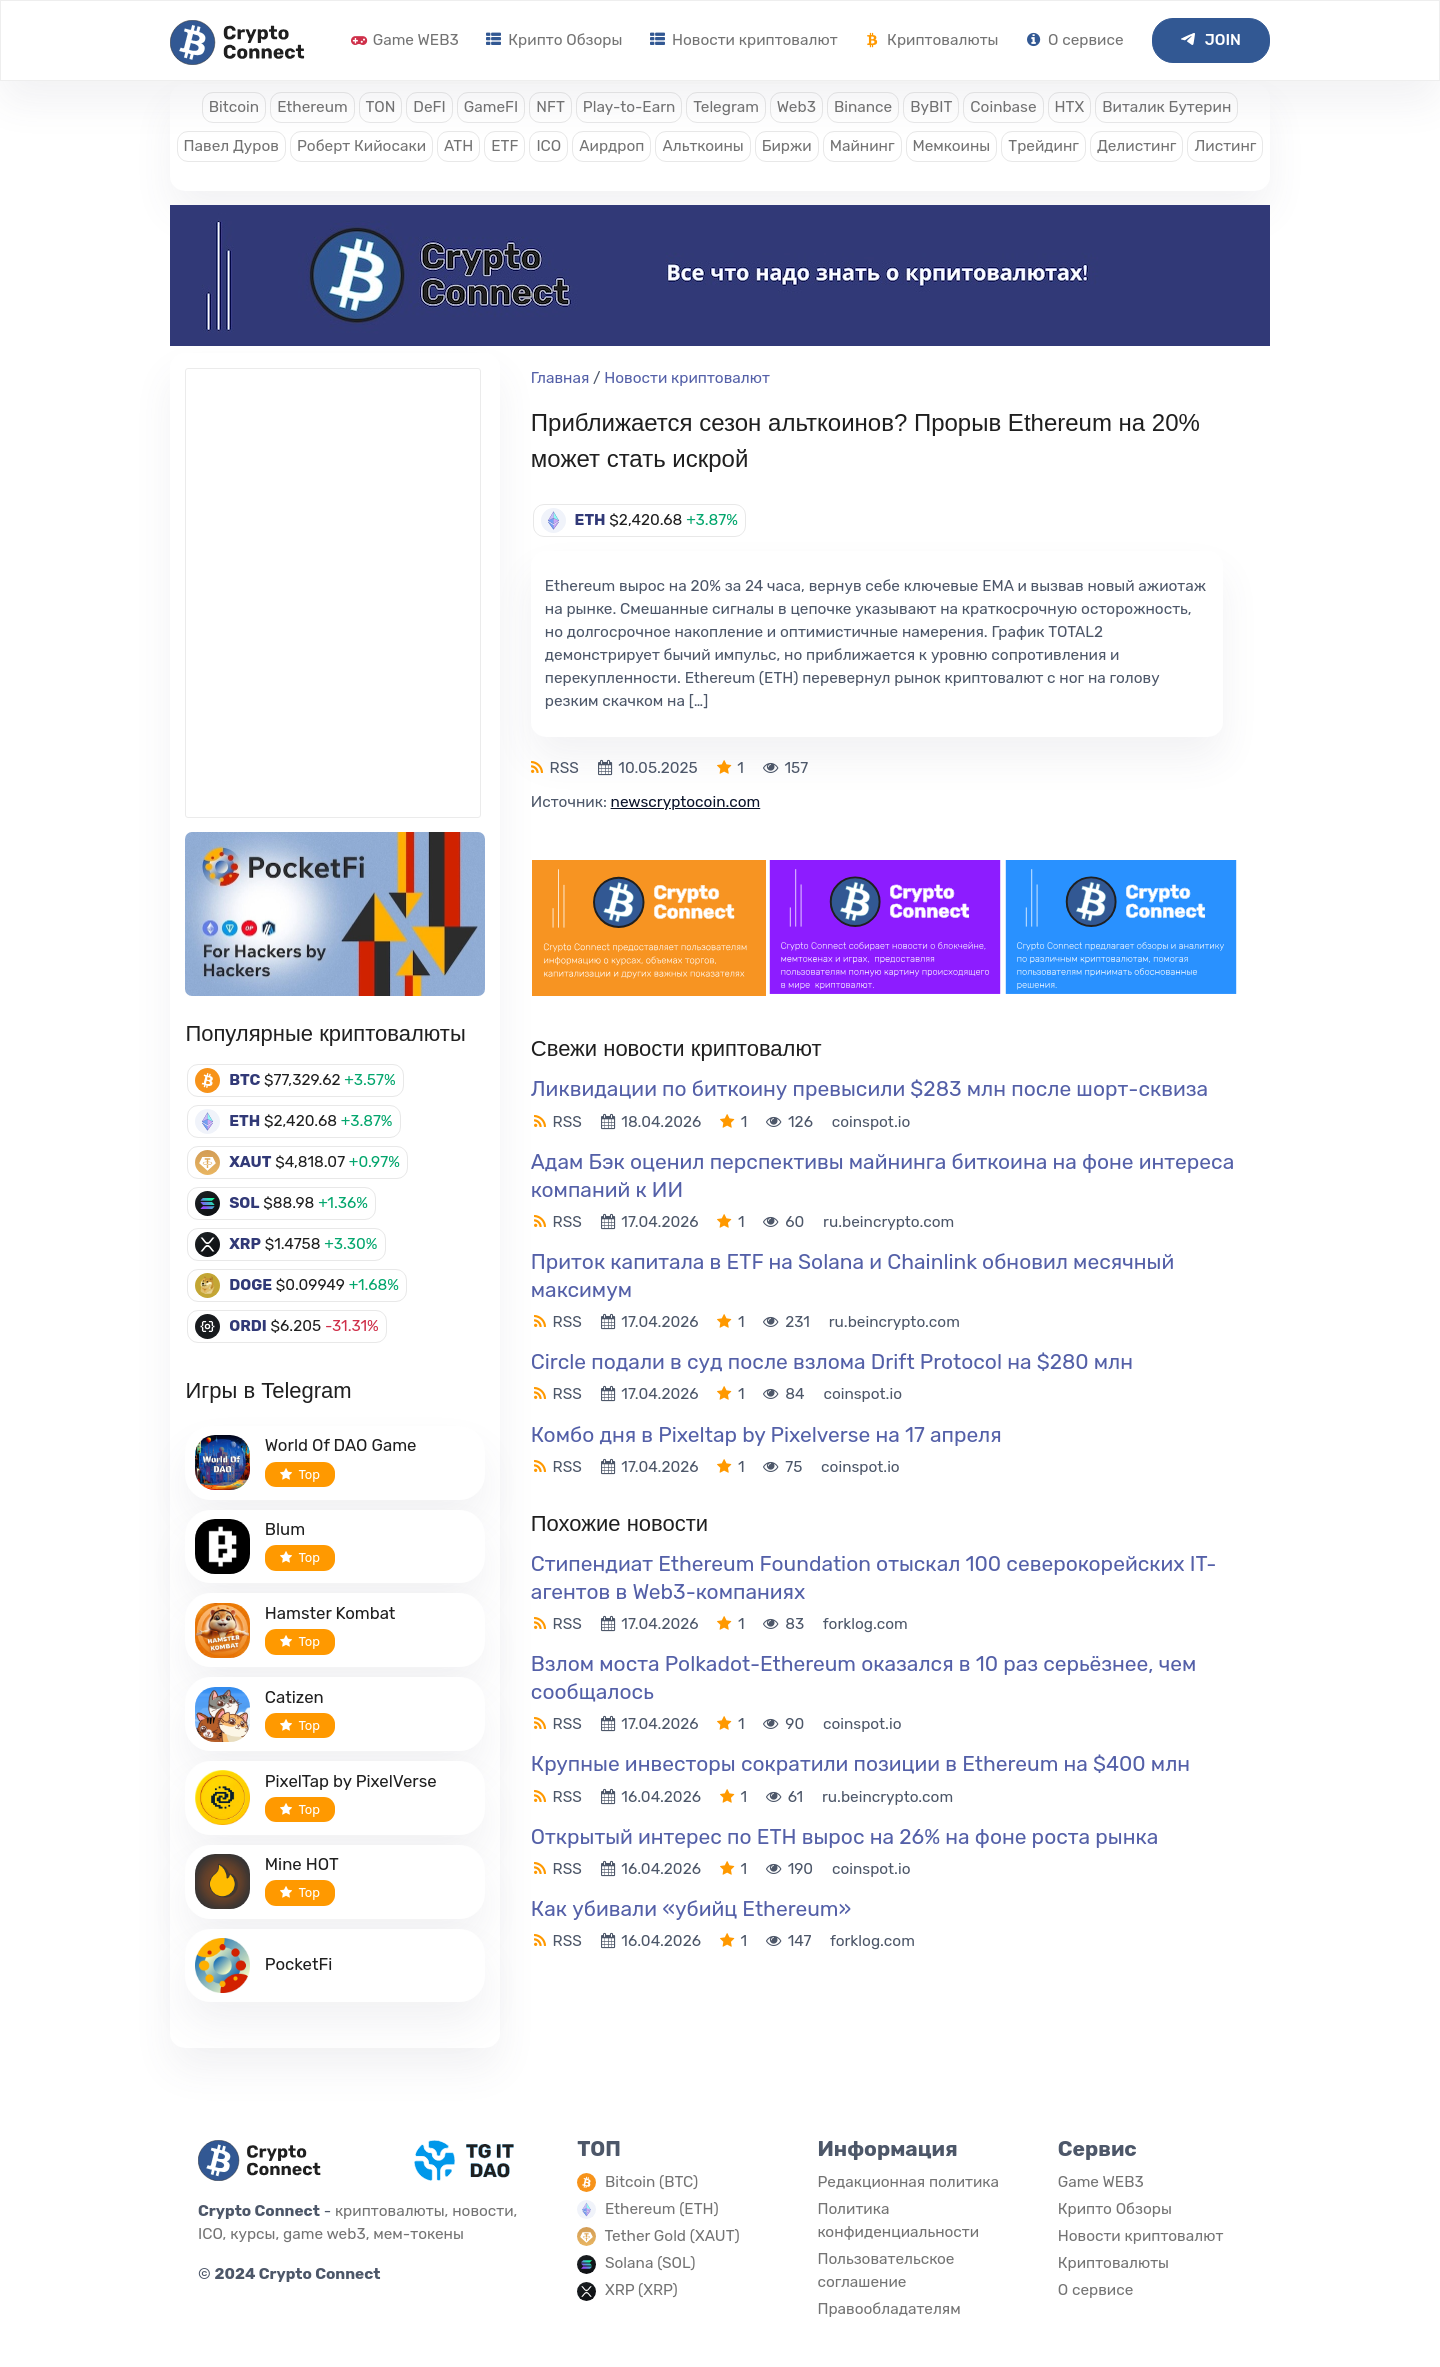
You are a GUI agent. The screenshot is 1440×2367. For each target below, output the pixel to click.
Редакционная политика (908, 2182)
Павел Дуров (231, 146)
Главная (560, 378)
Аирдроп (611, 146)
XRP (245, 1244)
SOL (244, 1203)
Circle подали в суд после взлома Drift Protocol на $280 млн (832, 1361)
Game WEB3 (405, 40)
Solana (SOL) (650, 2263)
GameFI (491, 107)
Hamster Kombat (330, 1613)
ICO (548, 146)
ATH (458, 146)
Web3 (796, 107)
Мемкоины (952, 146)
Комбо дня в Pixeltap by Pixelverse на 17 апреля (766, 1434)
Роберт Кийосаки (361, 146)
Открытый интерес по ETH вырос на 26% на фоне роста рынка (845, 1836)
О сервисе (1074, 40)
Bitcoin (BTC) (651, 2182)
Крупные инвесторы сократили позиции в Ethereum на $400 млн (860, 1763)
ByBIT (931, 107)
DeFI (429, 107)
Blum (285, 1529)
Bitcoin (234, 107)
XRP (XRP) (641, 2290)
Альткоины (702, 146)
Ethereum (312, 107)
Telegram (726, 107)
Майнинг (862, 146)
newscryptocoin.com (686, 802)
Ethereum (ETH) (662, 2209)
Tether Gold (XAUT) (672, 2236)
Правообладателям (888, 2309)
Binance (863, 107)
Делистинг (1137, 146)
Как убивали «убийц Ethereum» (691, 1908)
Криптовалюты (931, 40)
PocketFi (299, 1964)
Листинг (1225, 146)
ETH (244, 1121)
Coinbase (1003, 107)
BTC (244, 1080)
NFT (550, 107)
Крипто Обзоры (554, 40)
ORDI (248, 1326)
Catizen (294, 1697)
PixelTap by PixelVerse (351, 1781)
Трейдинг (1043, 146)
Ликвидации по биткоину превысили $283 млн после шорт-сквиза (869, 1088)
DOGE (250, 1285)
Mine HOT (302, 1864)
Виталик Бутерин (1166, 107)
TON (381, 107)
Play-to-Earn (629, 107)
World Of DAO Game (341, 1445)
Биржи (787, 146)
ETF (504, 146)
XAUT (250, 1162)
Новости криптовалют (743, 40)
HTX (1070, 107)
